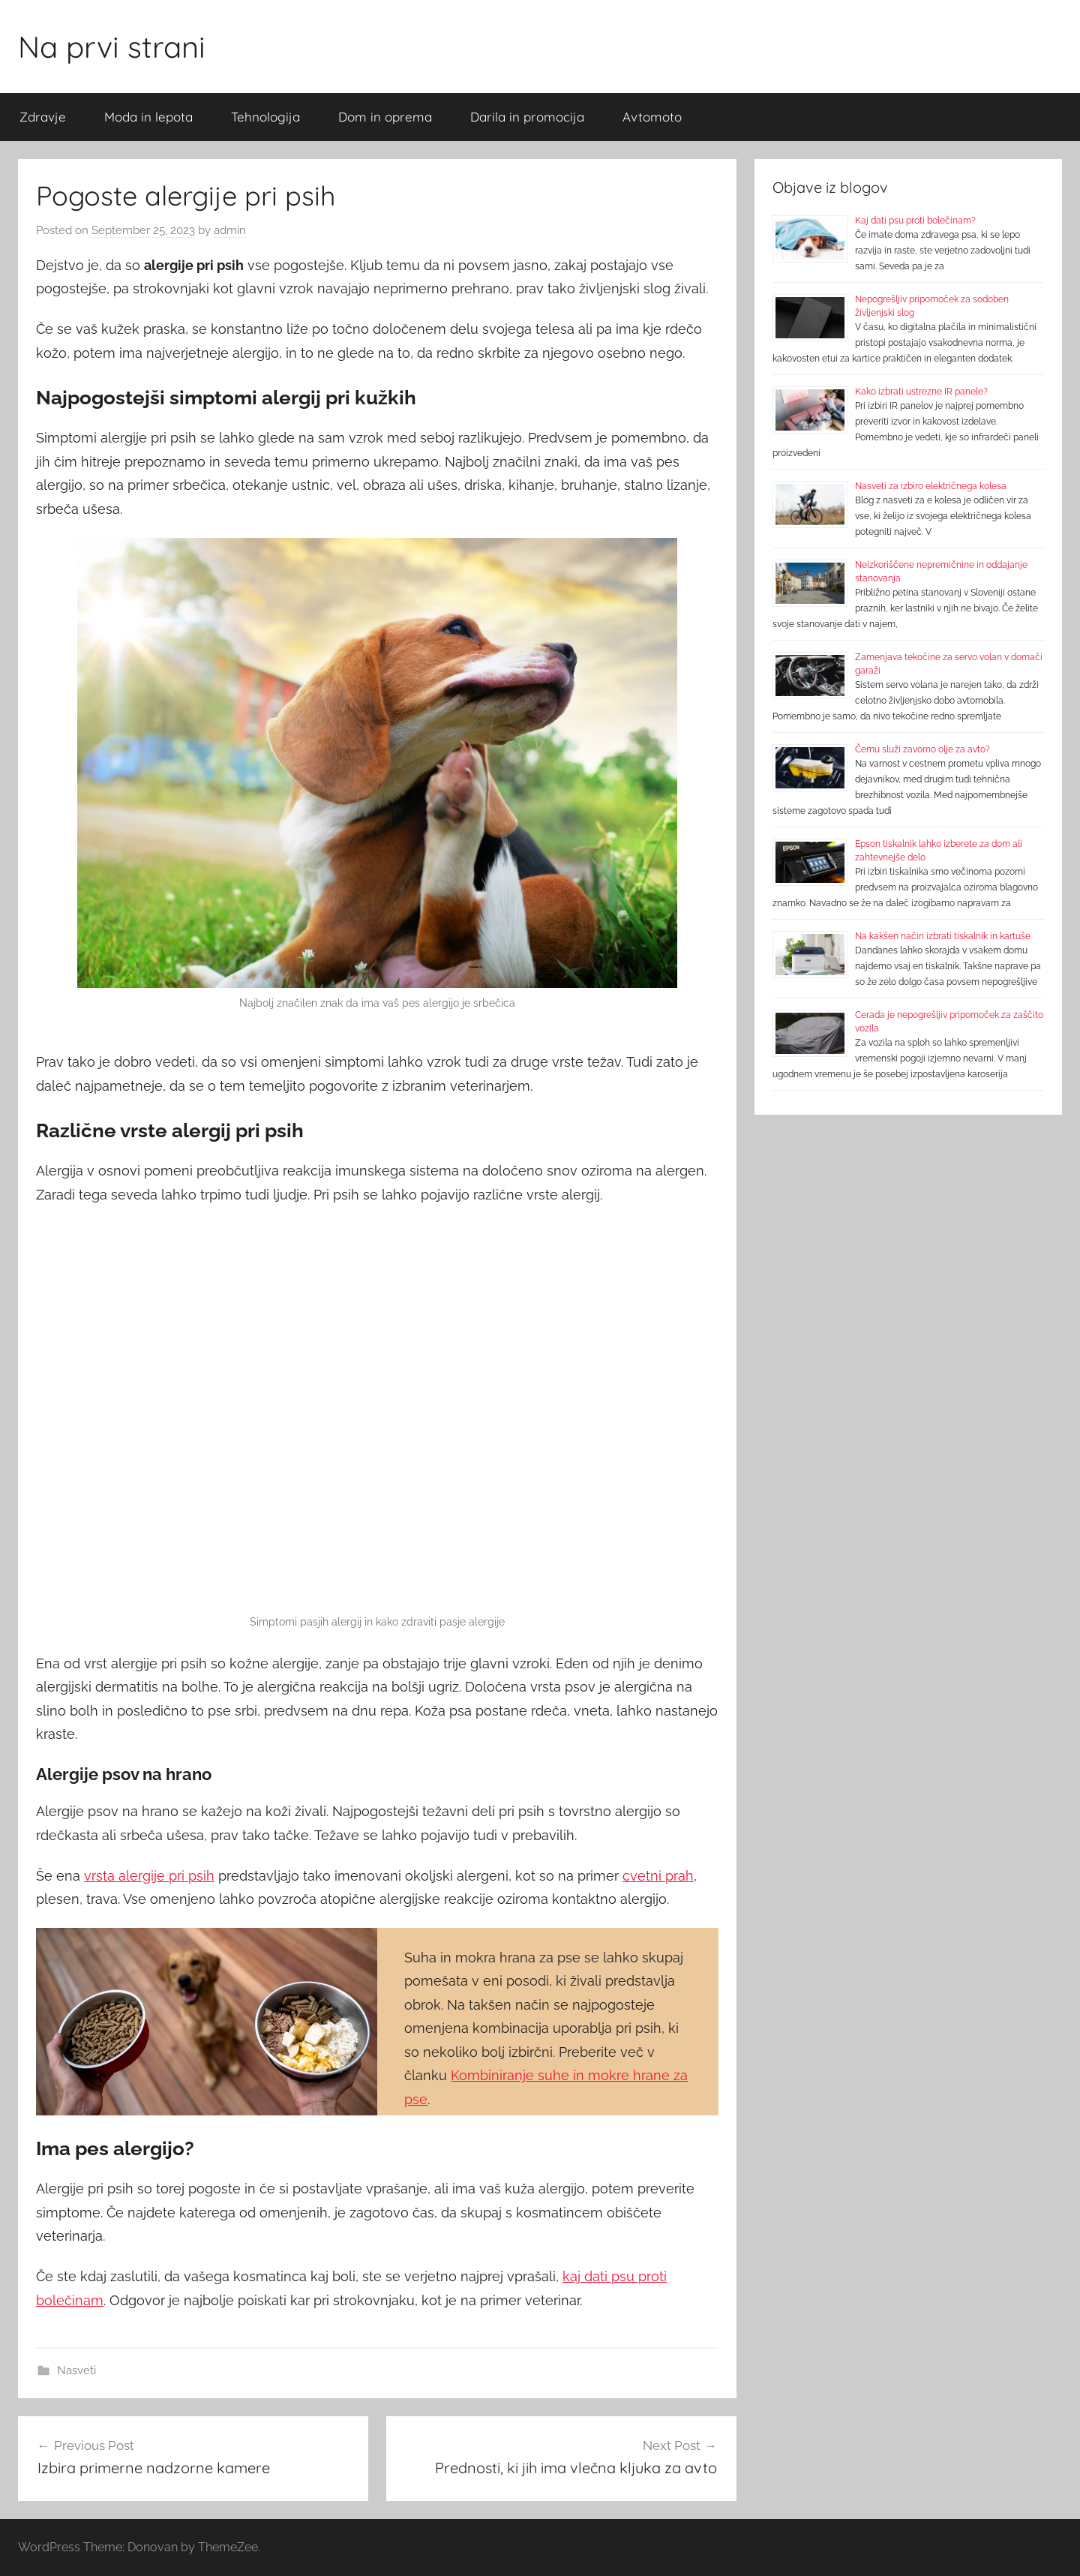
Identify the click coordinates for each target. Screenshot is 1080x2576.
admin (230, 230)
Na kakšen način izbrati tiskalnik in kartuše (942, 936)
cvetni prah (658, 1876)
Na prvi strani (112, 46)
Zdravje (43, 117)
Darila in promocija (527, 117)
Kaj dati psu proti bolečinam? (915, 220)
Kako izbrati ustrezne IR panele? (921, 391)
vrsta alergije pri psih (149, 1876)
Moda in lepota (148, 117)
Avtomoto (652, 117)
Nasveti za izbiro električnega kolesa (930, 486)
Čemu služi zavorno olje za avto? (922, 749)
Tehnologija (265, 117)
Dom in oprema (385, 117)
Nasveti (76, 2370)
